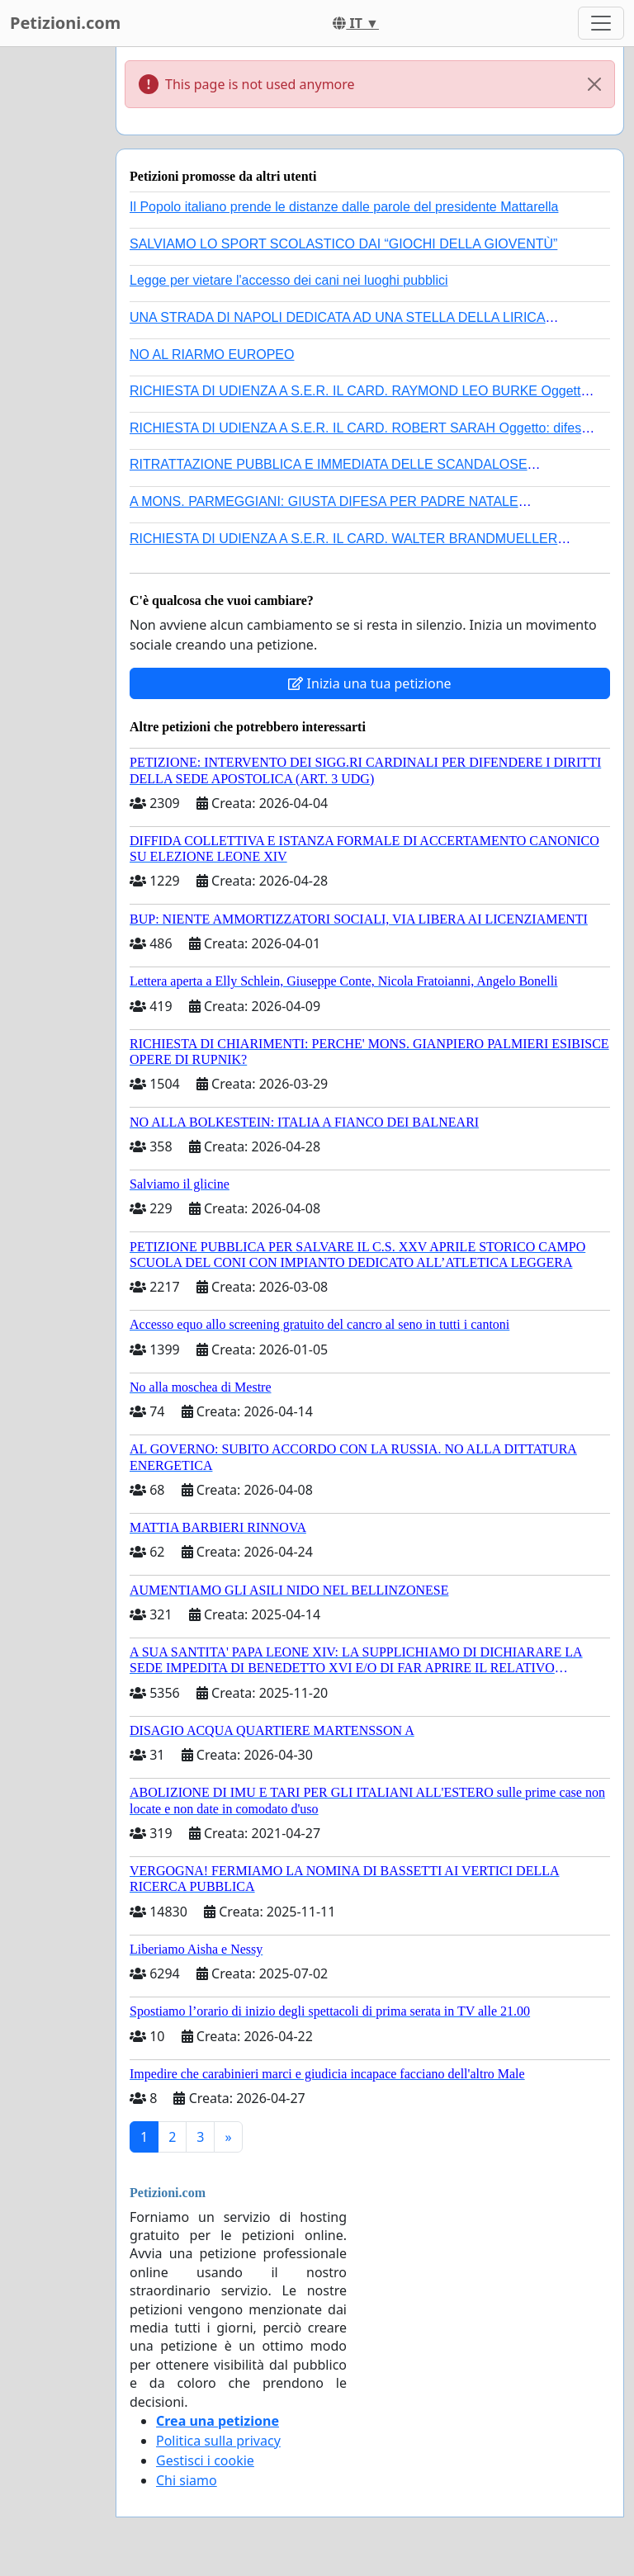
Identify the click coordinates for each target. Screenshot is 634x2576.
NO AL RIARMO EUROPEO (212, 354)
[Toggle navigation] (601, 23)
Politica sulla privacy (218, 2441)
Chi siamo (186, 2480)
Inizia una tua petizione (369, 683)
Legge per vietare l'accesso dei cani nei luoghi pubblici (289, 280)
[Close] (594, 84)
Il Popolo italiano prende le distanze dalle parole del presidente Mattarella (344, 207)
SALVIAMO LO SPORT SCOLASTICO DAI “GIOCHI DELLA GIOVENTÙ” (343, 244)
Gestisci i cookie (205, 2460)
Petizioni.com (65, 23)
